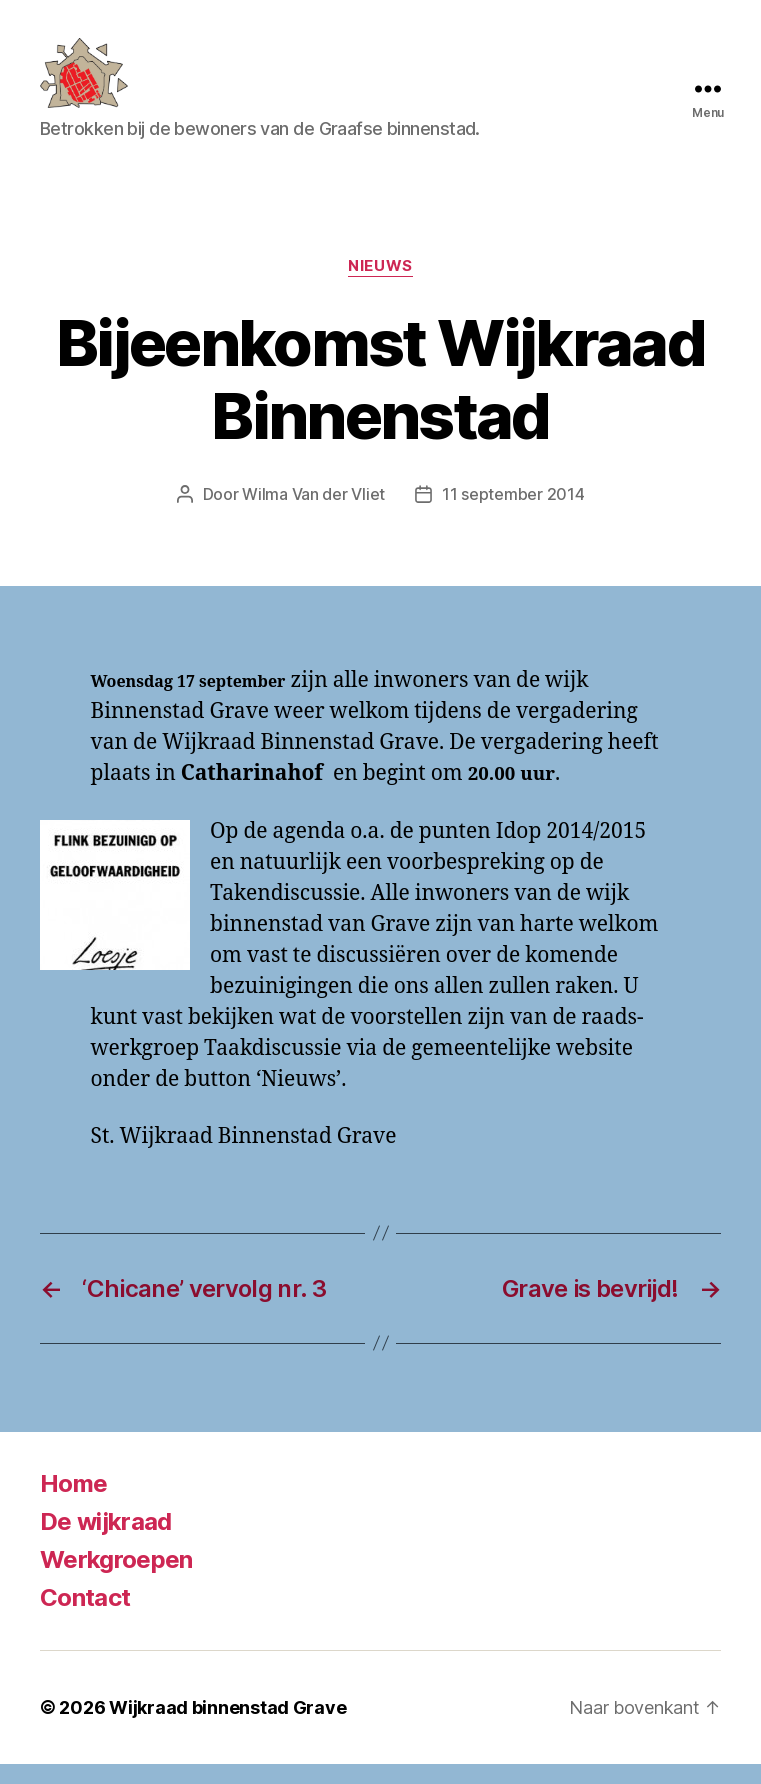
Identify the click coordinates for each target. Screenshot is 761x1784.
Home (73, 1503)
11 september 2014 (513, 515)
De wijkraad (106, 1541)
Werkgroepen (116, 1579)
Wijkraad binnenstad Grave (227, 1727)
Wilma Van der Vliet (313, 515)
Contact (85, 1617)
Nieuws (380, 286)
